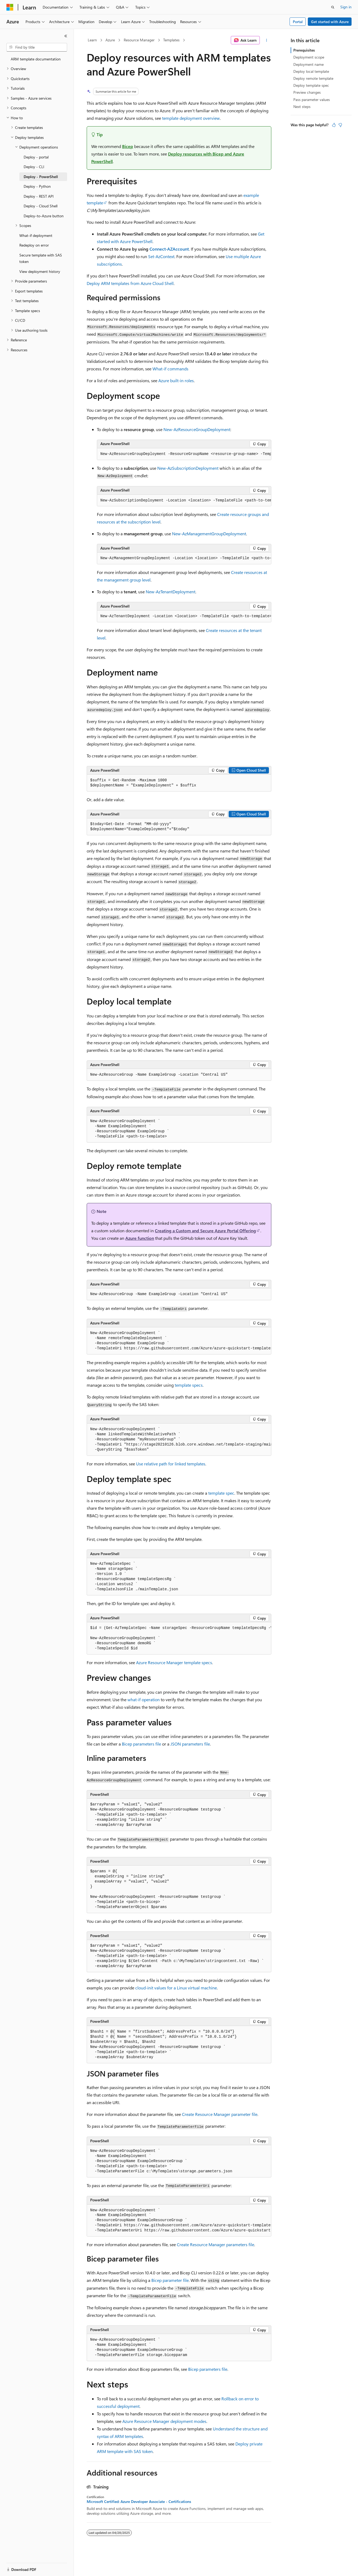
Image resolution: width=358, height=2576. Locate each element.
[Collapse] (65, 36)
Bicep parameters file (141, 1744)
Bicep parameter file (170, 2280)
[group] (184, 454)
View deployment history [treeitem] (39, 271)
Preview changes (307, 92)
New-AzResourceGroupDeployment (196, 429)
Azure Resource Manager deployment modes (164, 2421)
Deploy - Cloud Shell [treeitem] (40, 205)
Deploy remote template (313, 78)
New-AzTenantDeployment (170, 591)
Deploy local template (311, 71)
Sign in (346, 6)
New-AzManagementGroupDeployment (209, 533)
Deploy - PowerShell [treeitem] (41, 176)
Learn (92, 39)
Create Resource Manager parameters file (215, 2244)
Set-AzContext (161, 256)
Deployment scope (308, 57)
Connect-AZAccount (169, 249)
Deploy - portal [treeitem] (36, 157)
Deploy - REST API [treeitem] (39, 196)
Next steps (301, 106)
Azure (110, 39)
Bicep (127, 146)
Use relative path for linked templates (170, 1463)
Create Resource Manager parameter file (219, 2114)
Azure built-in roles (176, 380)
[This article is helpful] (334, 125)
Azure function (139, 1238)
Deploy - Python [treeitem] (37, 186)
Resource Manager (139, 39)
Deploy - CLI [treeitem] (34, 166)
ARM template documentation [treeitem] (36, 59)
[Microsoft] (9, 7)
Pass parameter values (311, 99)
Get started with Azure (330, 21)
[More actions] (266, 40)
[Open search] (332, 7)
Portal (298, 21)
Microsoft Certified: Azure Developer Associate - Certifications (139, 2501)
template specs (189, 1385)
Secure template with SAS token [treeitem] (40, 258)
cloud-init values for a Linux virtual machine (176, 1987)
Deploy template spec (311, 85)
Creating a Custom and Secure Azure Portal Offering (205, 1230)
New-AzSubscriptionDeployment (187, 468)
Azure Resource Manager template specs (174, 1662)
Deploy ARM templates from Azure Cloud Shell (130, 283)
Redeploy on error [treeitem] (34, 245)
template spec (221, 1493)
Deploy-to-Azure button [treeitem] (44, 215)
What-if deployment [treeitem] (35, 235)
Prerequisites (304, 50)
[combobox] (36, 47)
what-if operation (143, 1699)
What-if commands (170, 368)
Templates (171, 39)
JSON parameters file (190, 1744)
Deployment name (308, 64)
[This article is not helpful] (340, 125)
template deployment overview (191, 118)
